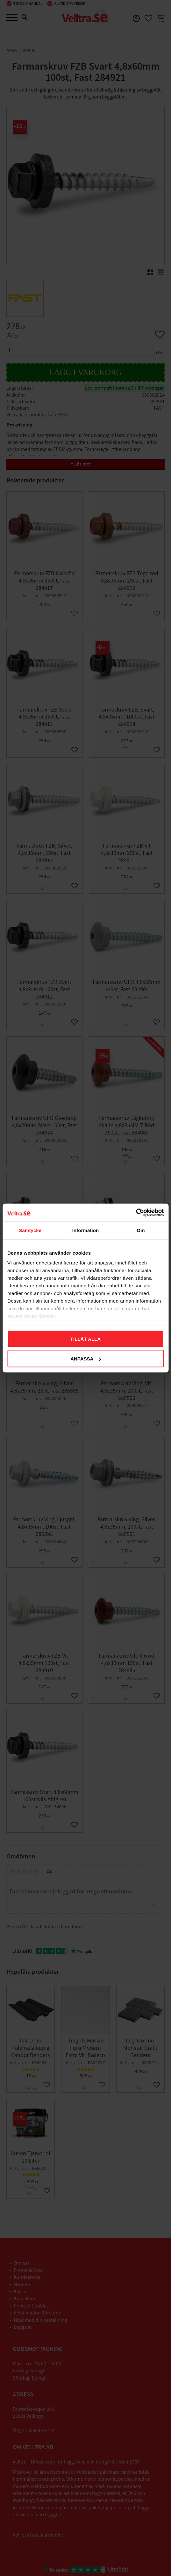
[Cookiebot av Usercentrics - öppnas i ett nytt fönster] (136, 1213)
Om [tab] (141, 1230)
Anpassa (85, 1358)
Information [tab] (85, 1230)
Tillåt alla (85, 1338)
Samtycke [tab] (30, 1230)
